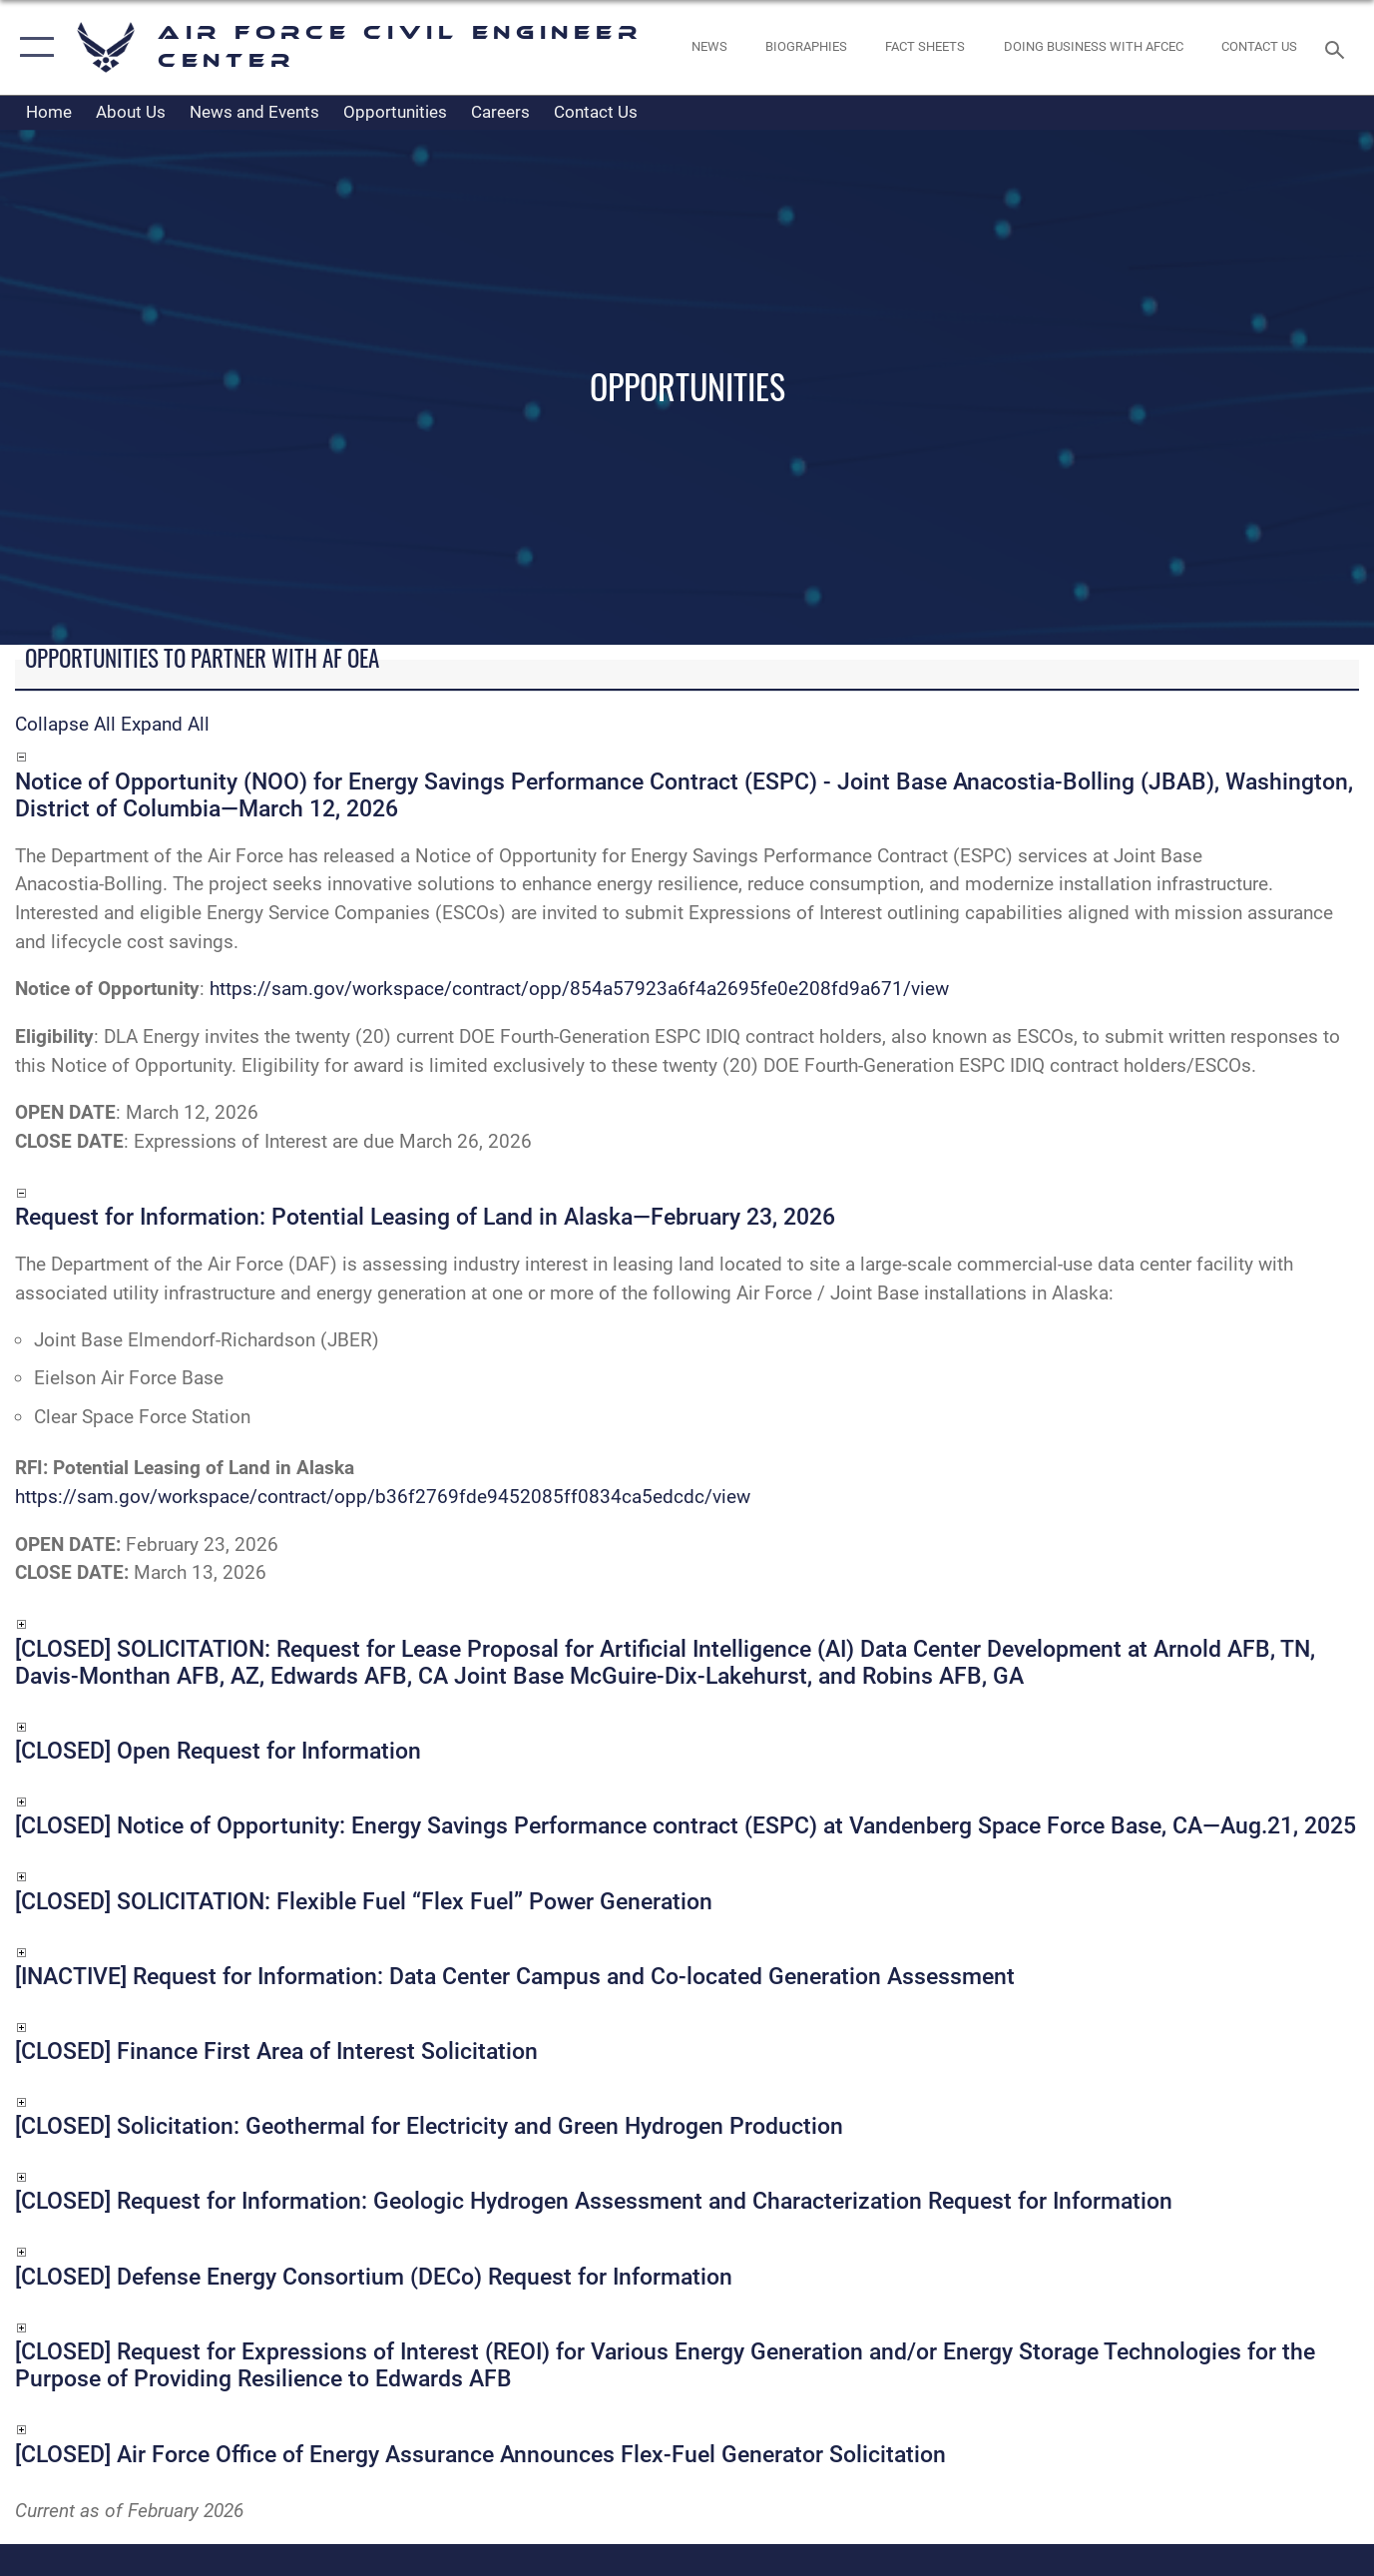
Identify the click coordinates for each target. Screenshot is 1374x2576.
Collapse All (65, 724)
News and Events (254, 112)
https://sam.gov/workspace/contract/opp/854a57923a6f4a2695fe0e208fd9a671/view (579, 988)
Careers (500, 112)
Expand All (165, 724)
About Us (131, 112)
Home (49, 112)
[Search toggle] (1338, 48)
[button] (32, 47)
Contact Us (596, 112)
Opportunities (395, 112)
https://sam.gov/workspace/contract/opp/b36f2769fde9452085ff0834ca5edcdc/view (382, 1496)
